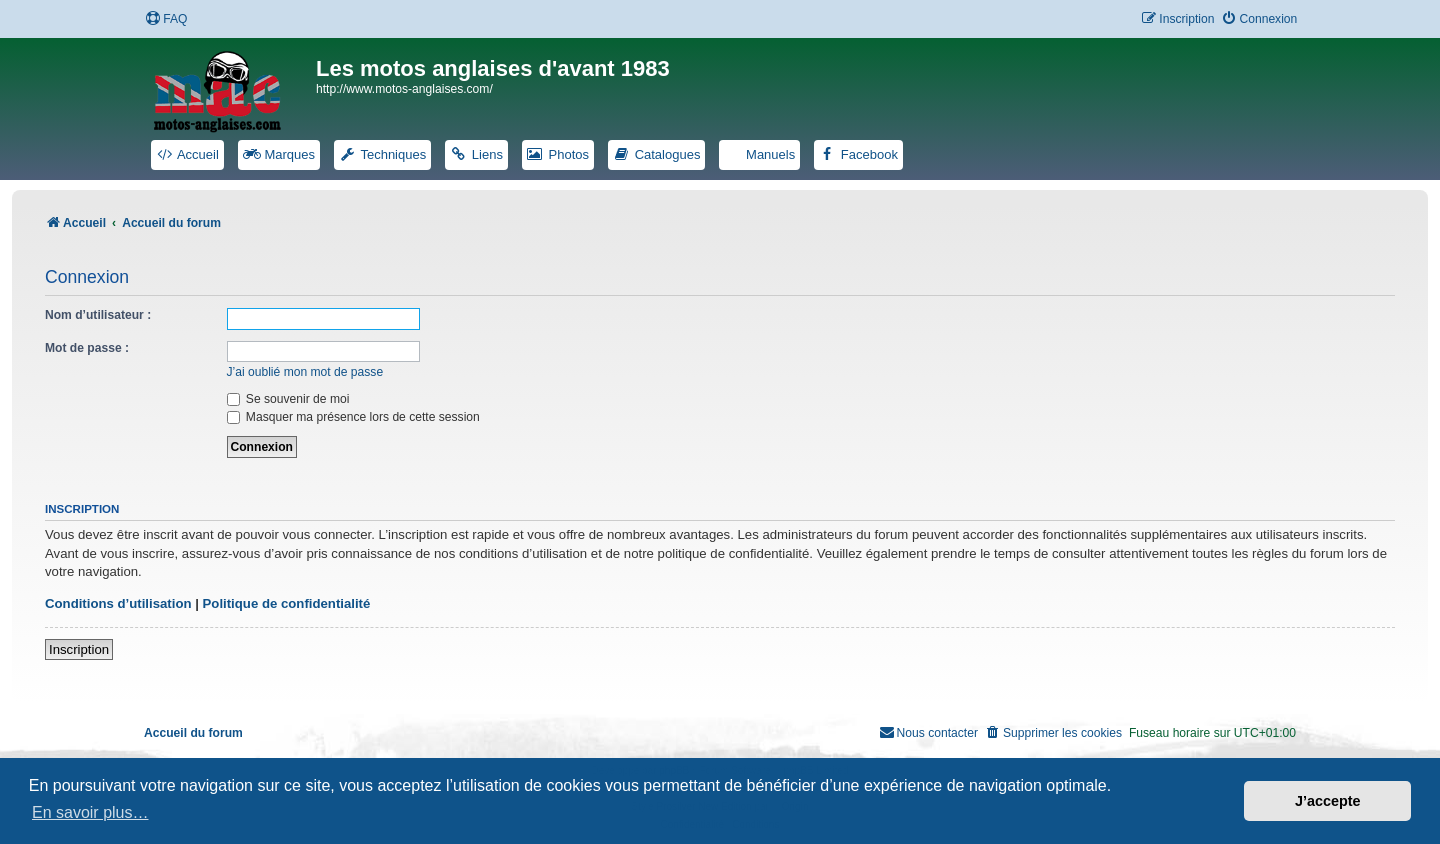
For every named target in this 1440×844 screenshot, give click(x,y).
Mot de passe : (87, 348)
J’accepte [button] (1328, 801)
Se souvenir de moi (288, 399)
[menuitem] (166, 19)
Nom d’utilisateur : (98, 315)
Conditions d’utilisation (118, 603)
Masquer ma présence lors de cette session (353, 417)
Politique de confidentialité (287, 603)
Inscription (79, 649)
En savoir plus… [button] (90, 812)
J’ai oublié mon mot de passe (305, 372)
